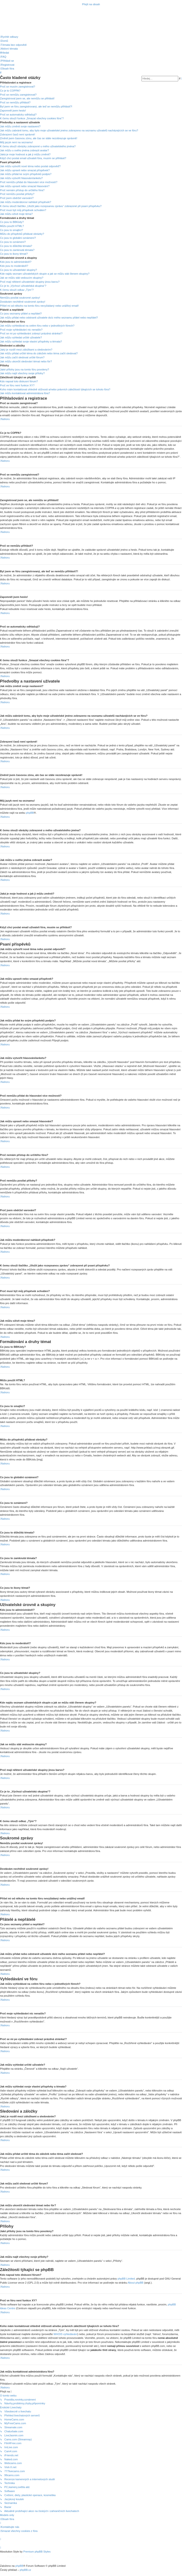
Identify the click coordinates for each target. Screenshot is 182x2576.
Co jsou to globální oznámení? (18, 237)
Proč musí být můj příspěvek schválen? (23, 210)
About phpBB (135, 2282)
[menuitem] (4, 40)
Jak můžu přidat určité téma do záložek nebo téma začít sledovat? (39, 353)
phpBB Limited (126, 2278)
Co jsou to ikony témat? (14, 253)
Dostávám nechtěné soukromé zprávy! (22, 301)
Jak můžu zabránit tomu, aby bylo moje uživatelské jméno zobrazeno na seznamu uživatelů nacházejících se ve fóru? (69, 130)
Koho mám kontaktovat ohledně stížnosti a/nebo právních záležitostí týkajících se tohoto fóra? (55, 389)
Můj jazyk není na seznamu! (16, 142)
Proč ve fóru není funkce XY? (17, 385)
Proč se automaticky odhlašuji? (18, 114)
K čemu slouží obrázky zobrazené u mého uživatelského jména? (38, 146)
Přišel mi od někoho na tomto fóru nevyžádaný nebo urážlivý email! (39, 305)
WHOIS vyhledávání (65, 2334)
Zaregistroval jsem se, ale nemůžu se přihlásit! (27, 98)
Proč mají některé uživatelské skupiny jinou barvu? (29, 281)
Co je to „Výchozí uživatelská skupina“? (23, 285)
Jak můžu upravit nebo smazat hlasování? (25, 186)
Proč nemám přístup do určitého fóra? (22, 190)
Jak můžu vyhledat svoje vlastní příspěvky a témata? (31, 341)
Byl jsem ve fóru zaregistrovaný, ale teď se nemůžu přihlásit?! (36, 106)
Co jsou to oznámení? (13, 241)
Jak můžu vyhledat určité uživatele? (21, 337)
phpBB (30, 812)
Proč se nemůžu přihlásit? (15, 102)
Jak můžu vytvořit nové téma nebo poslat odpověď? (30, 166)
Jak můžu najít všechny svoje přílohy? (22, 373)
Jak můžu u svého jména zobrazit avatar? (24, 150)
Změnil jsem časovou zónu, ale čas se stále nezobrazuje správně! (38, 138)
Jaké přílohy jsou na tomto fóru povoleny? (24, 369)
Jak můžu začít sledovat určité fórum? (22, 357)
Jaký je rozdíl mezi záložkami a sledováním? (26, 349)
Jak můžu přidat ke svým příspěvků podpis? (25, 174)
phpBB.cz (25, 2569)
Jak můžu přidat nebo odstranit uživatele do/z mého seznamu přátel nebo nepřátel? (49, 317)
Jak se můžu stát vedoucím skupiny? (21, 277)
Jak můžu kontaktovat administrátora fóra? (25, 393)
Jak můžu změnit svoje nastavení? (20, 126)
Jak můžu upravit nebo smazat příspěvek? (25, 170)
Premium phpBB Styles (36, 2551)
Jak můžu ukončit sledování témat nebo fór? (26, 361)
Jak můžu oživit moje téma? (16, 213)
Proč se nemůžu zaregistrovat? (18, 94)
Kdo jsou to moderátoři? (14, 265)
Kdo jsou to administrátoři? (15, 261)
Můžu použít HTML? (12, 226)
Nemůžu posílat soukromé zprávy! (20, 297)
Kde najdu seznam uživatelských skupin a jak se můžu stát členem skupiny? (44, 273)
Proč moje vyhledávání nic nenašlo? (21, 329)
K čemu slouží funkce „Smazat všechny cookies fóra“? (32, 118)
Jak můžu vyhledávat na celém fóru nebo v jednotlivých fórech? (37, 325)
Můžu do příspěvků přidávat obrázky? (22, 233)
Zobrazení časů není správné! (17, 134)
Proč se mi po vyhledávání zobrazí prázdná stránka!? (31, 333)
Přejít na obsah (91, 4)
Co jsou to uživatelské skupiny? (18, 269)
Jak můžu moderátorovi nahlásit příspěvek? (25, 202)
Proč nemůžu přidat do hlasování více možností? (28, 182)
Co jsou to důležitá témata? (16, 246)
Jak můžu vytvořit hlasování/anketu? (21, 178)
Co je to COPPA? (10, 90)
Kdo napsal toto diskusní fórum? (19, 381)
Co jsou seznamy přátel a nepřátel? (21, 313)
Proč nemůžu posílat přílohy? (17, 194)
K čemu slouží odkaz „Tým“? (17, 289)
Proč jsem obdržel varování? (17, 198)
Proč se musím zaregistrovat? (17, 86)
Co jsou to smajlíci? (11, 230)
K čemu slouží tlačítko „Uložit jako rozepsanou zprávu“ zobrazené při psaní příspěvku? (50, 206)
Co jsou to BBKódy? (12, 222)
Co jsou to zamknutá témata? (17, 250)
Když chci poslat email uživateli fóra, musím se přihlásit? (33, 158)
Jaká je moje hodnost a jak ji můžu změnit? (25, 154)
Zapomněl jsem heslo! (13, 110)
